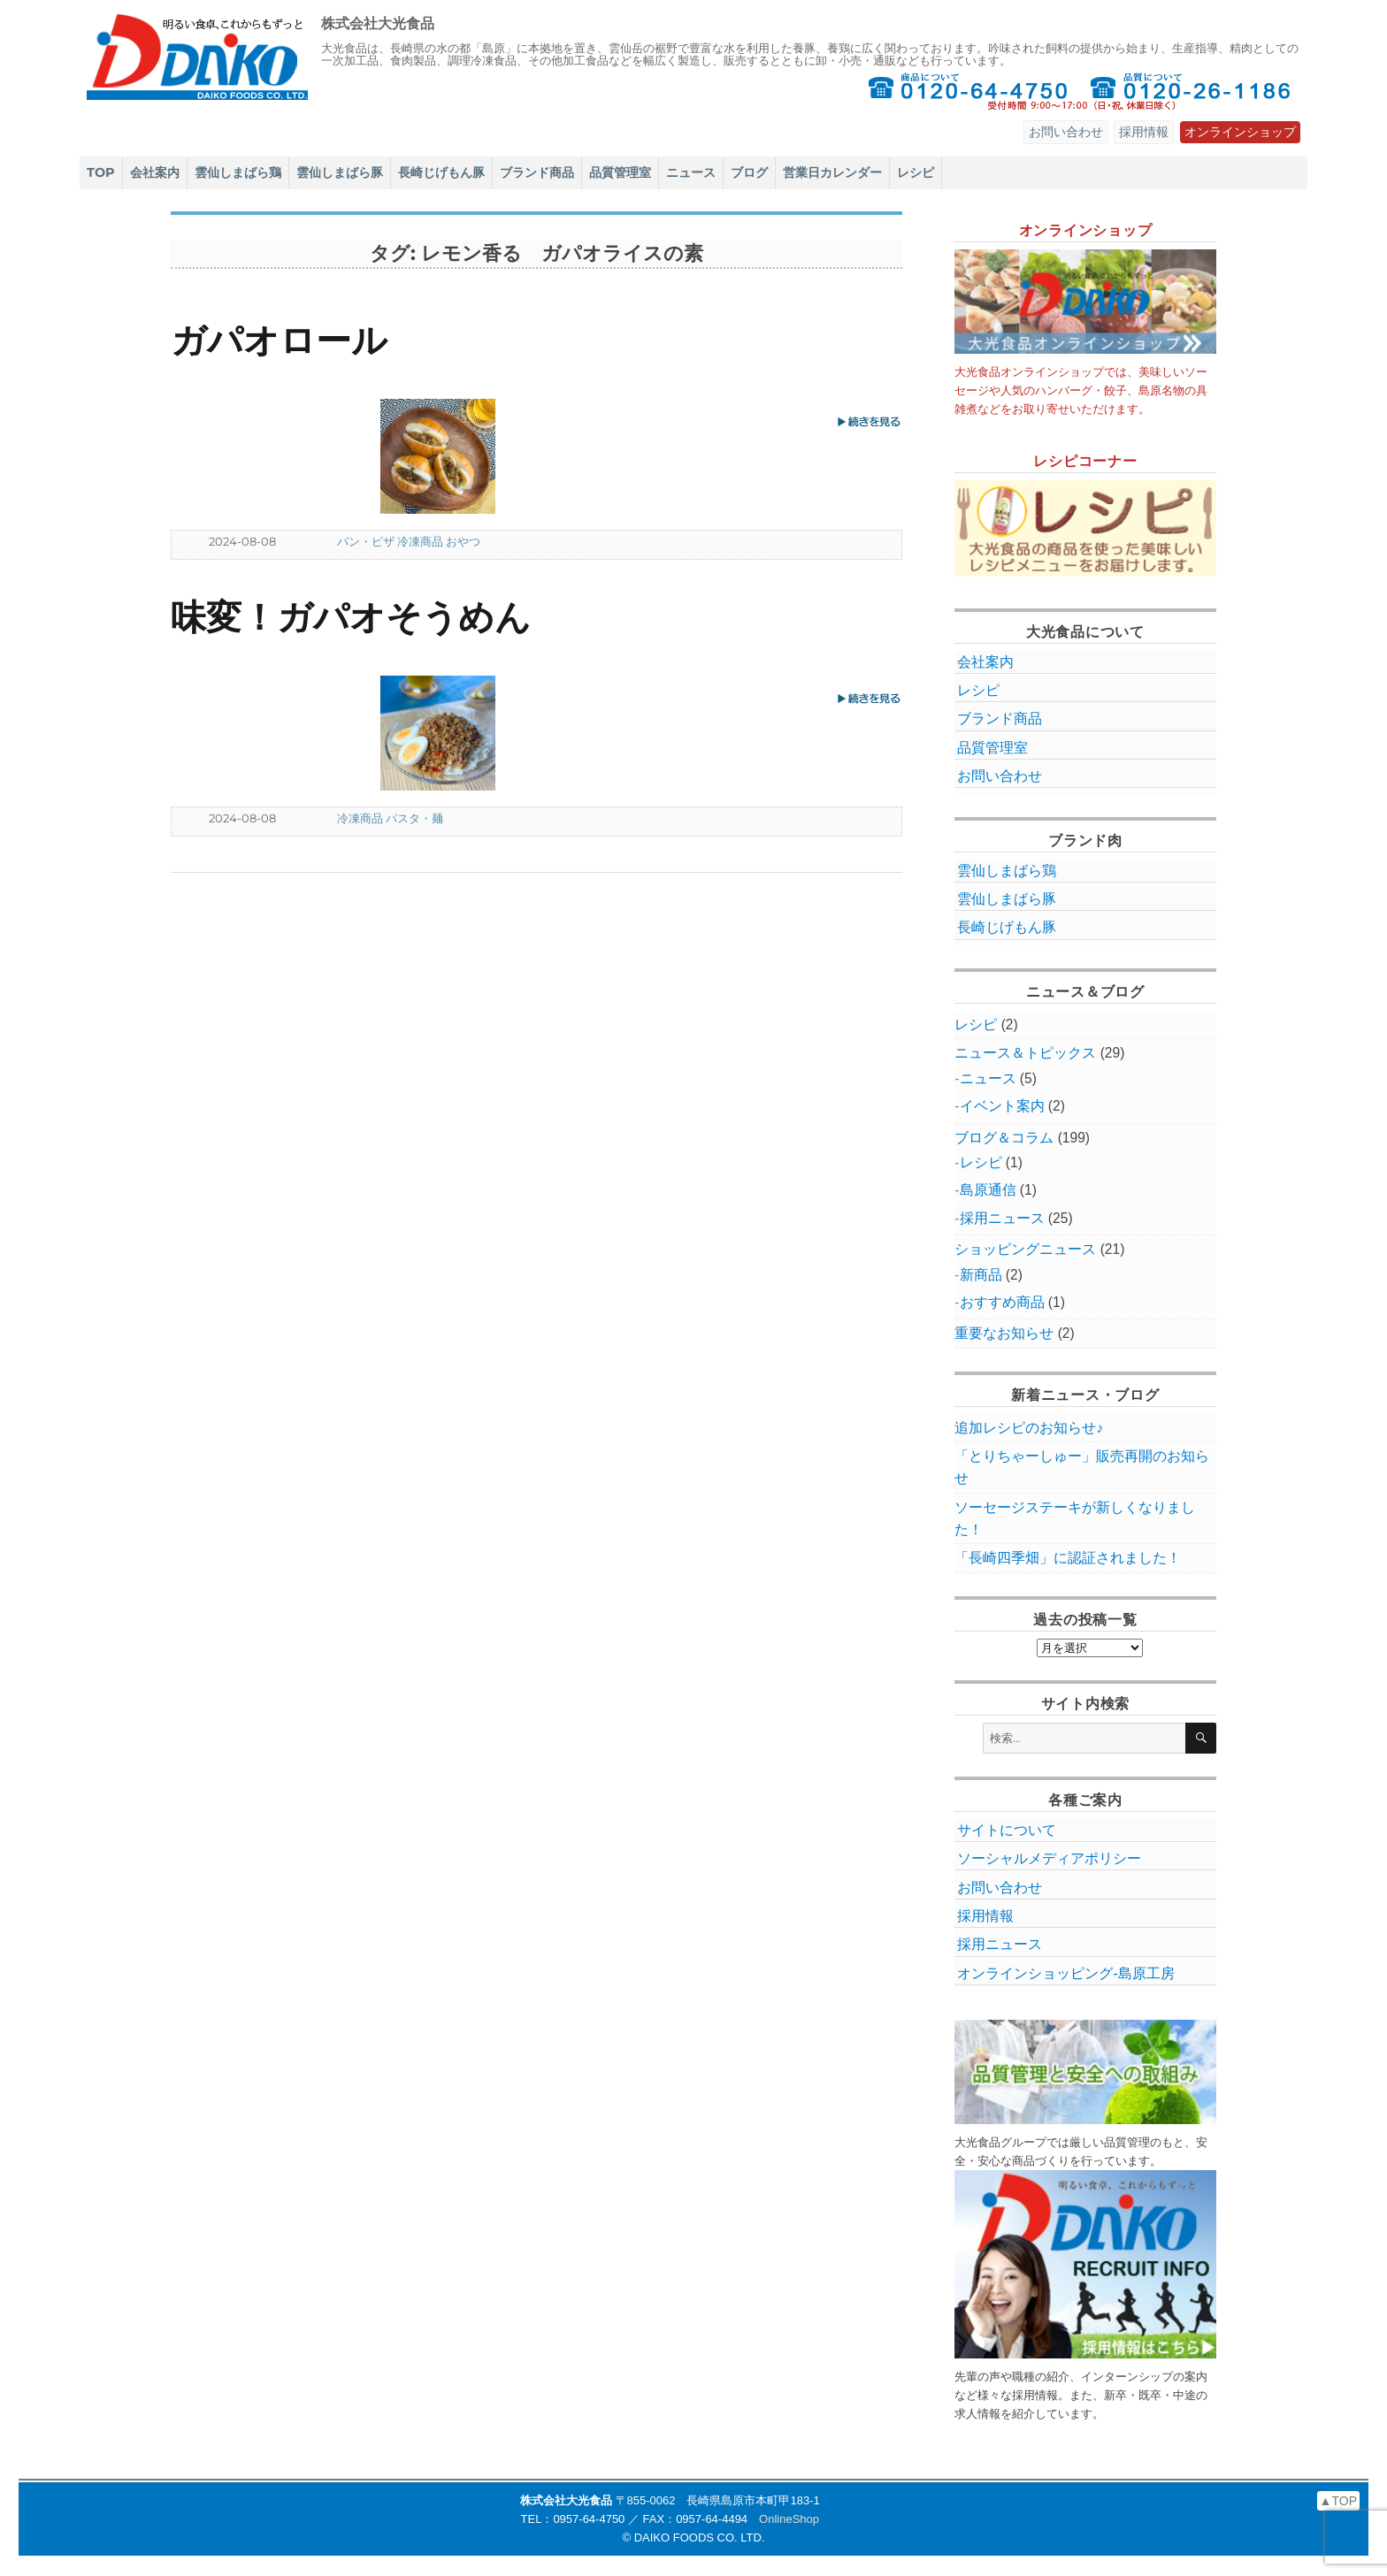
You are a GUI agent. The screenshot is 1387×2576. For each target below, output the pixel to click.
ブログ (749, 172)
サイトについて (1006, 1830)
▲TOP (1338, 2501)
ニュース (691, 172)
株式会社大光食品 (377, 23)
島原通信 (988, 1189)
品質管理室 (620, 172)
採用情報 (1144, 132)
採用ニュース (1002, 1218)
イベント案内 (1002, 1105)
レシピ (915, 172)
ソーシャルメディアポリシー (1049, 1858)
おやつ (463, 541)
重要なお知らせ (1004, 1333)
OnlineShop (789, 2519)
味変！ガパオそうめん (351, 616)
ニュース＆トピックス (1025, 1052)
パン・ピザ (366, 541)
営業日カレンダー (832, 172)
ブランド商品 (537, 172)
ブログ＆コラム (1004, 1137)
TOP (101, 172)
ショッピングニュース (1025, 1249)
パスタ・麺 (414, 818)
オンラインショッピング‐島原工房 (1065, 1973)
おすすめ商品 (1002, 1302)
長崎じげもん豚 (441, 172)
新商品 (981, 1274)
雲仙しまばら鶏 (238, 172)
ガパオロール (279, 340)
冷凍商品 (420, 541)
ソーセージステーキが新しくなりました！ (1074, 1518)
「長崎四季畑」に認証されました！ (1067, 1557)
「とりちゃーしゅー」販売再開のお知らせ (1081, 1467)
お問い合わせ (1066, 132)
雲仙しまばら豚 (339, 172)
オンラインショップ (1240, 132)
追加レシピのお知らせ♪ (1028, 1427)
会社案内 (155, 172)
